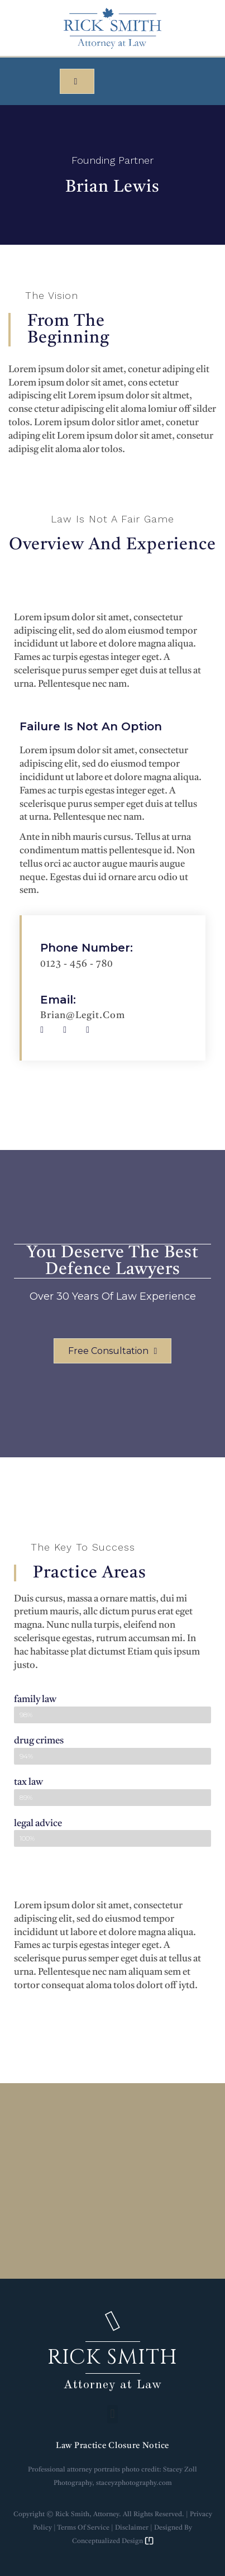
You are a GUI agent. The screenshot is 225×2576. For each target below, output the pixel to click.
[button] (77, 81)
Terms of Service (83, 2528)
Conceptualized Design (113, 2541)
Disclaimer (132, 2528)
